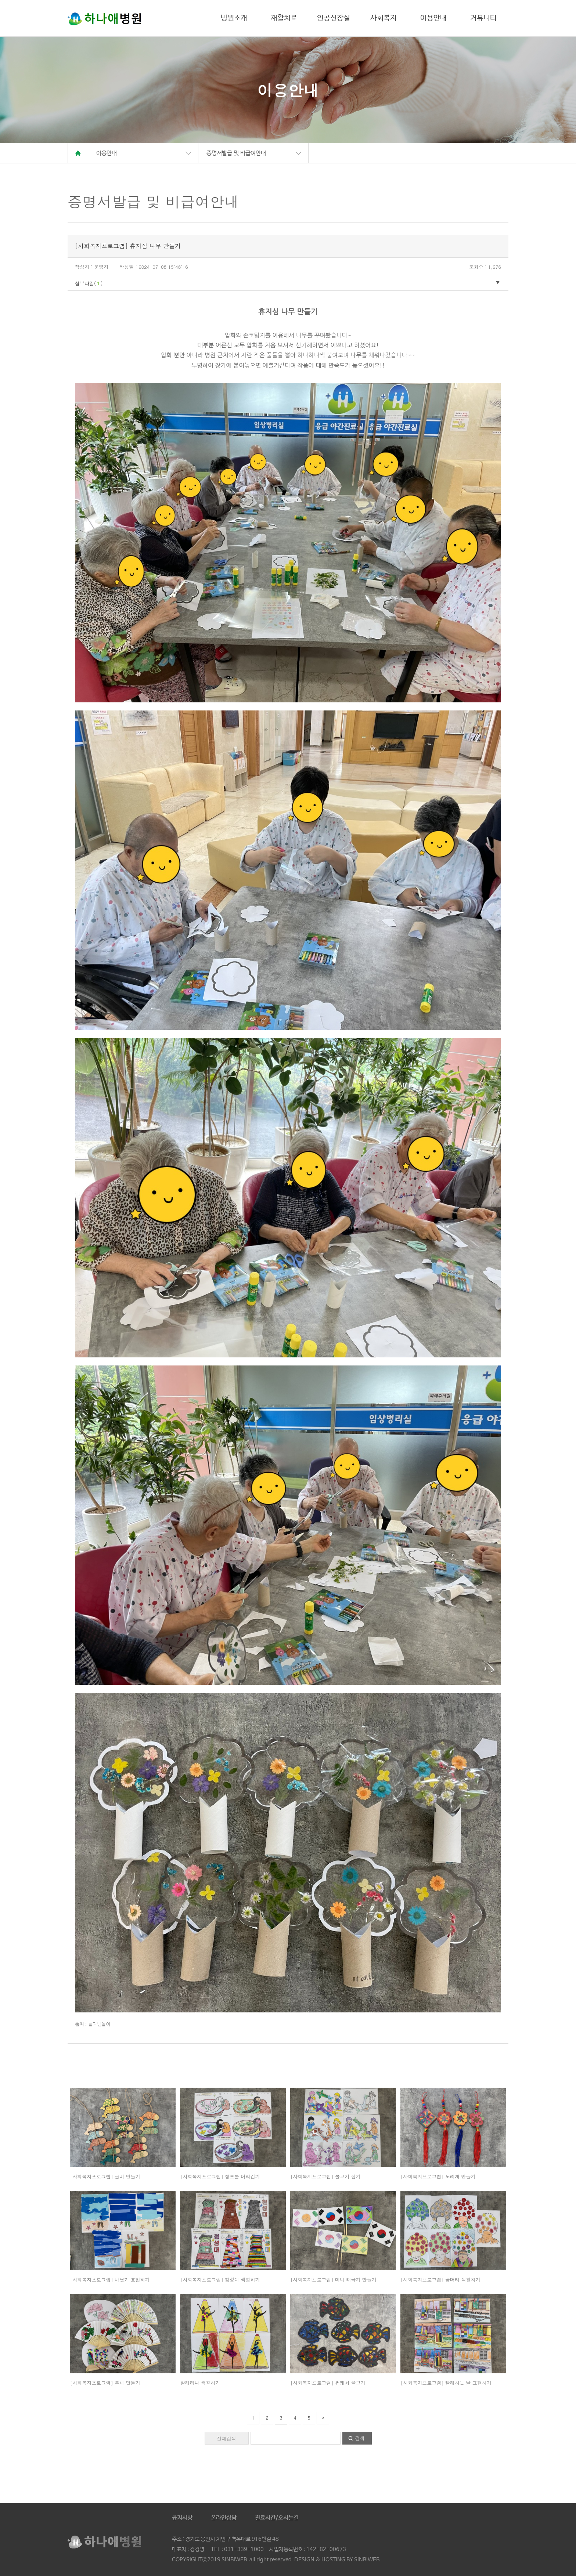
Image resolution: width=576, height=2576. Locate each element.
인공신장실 (333, 18)
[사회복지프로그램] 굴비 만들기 (105, 2176)
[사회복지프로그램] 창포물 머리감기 (220, 2176)
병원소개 (234, 18)
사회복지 (383, 18)
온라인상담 (224, 2517)
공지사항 (182, 2517)
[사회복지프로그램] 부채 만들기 (105, 2382)
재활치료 (284, 18)
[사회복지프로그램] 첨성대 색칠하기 (220, 2279)
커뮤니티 (483, 18)
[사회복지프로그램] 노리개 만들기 (438, 2176)
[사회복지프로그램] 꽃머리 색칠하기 (440, 2279)
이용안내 (433, 18)
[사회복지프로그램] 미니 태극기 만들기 (334, 2279)
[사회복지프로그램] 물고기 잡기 (326, 2176)
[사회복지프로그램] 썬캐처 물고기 (328, 2382)
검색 (360, 2438)
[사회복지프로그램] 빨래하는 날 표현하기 (446, 2382)
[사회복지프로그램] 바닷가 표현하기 (110, 2279)
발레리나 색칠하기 (200, 2382)
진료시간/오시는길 (277, 2517)
